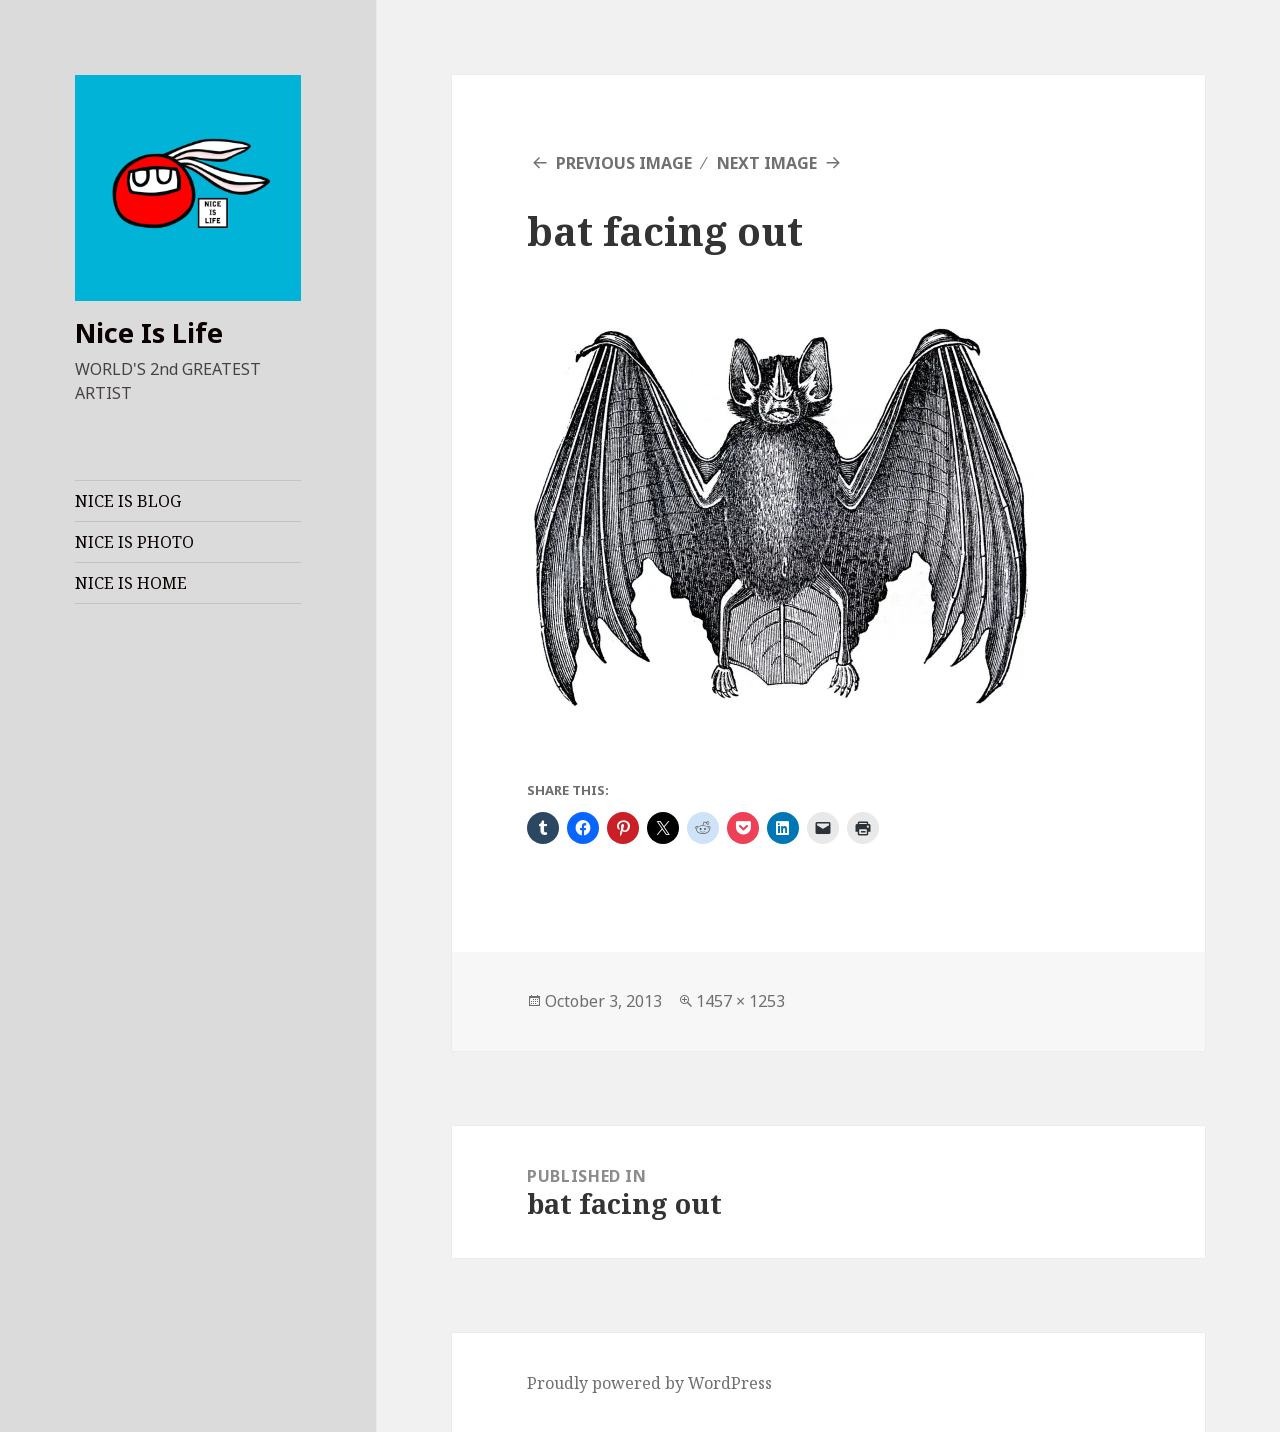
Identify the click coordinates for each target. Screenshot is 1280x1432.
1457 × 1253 (740, 1001)
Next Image (767, 163)
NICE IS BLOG (128, 501)
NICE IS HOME (131, 583)
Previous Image (624, 163)
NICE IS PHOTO (134, 542)
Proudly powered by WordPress (649, 1383)
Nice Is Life (149, 332)
